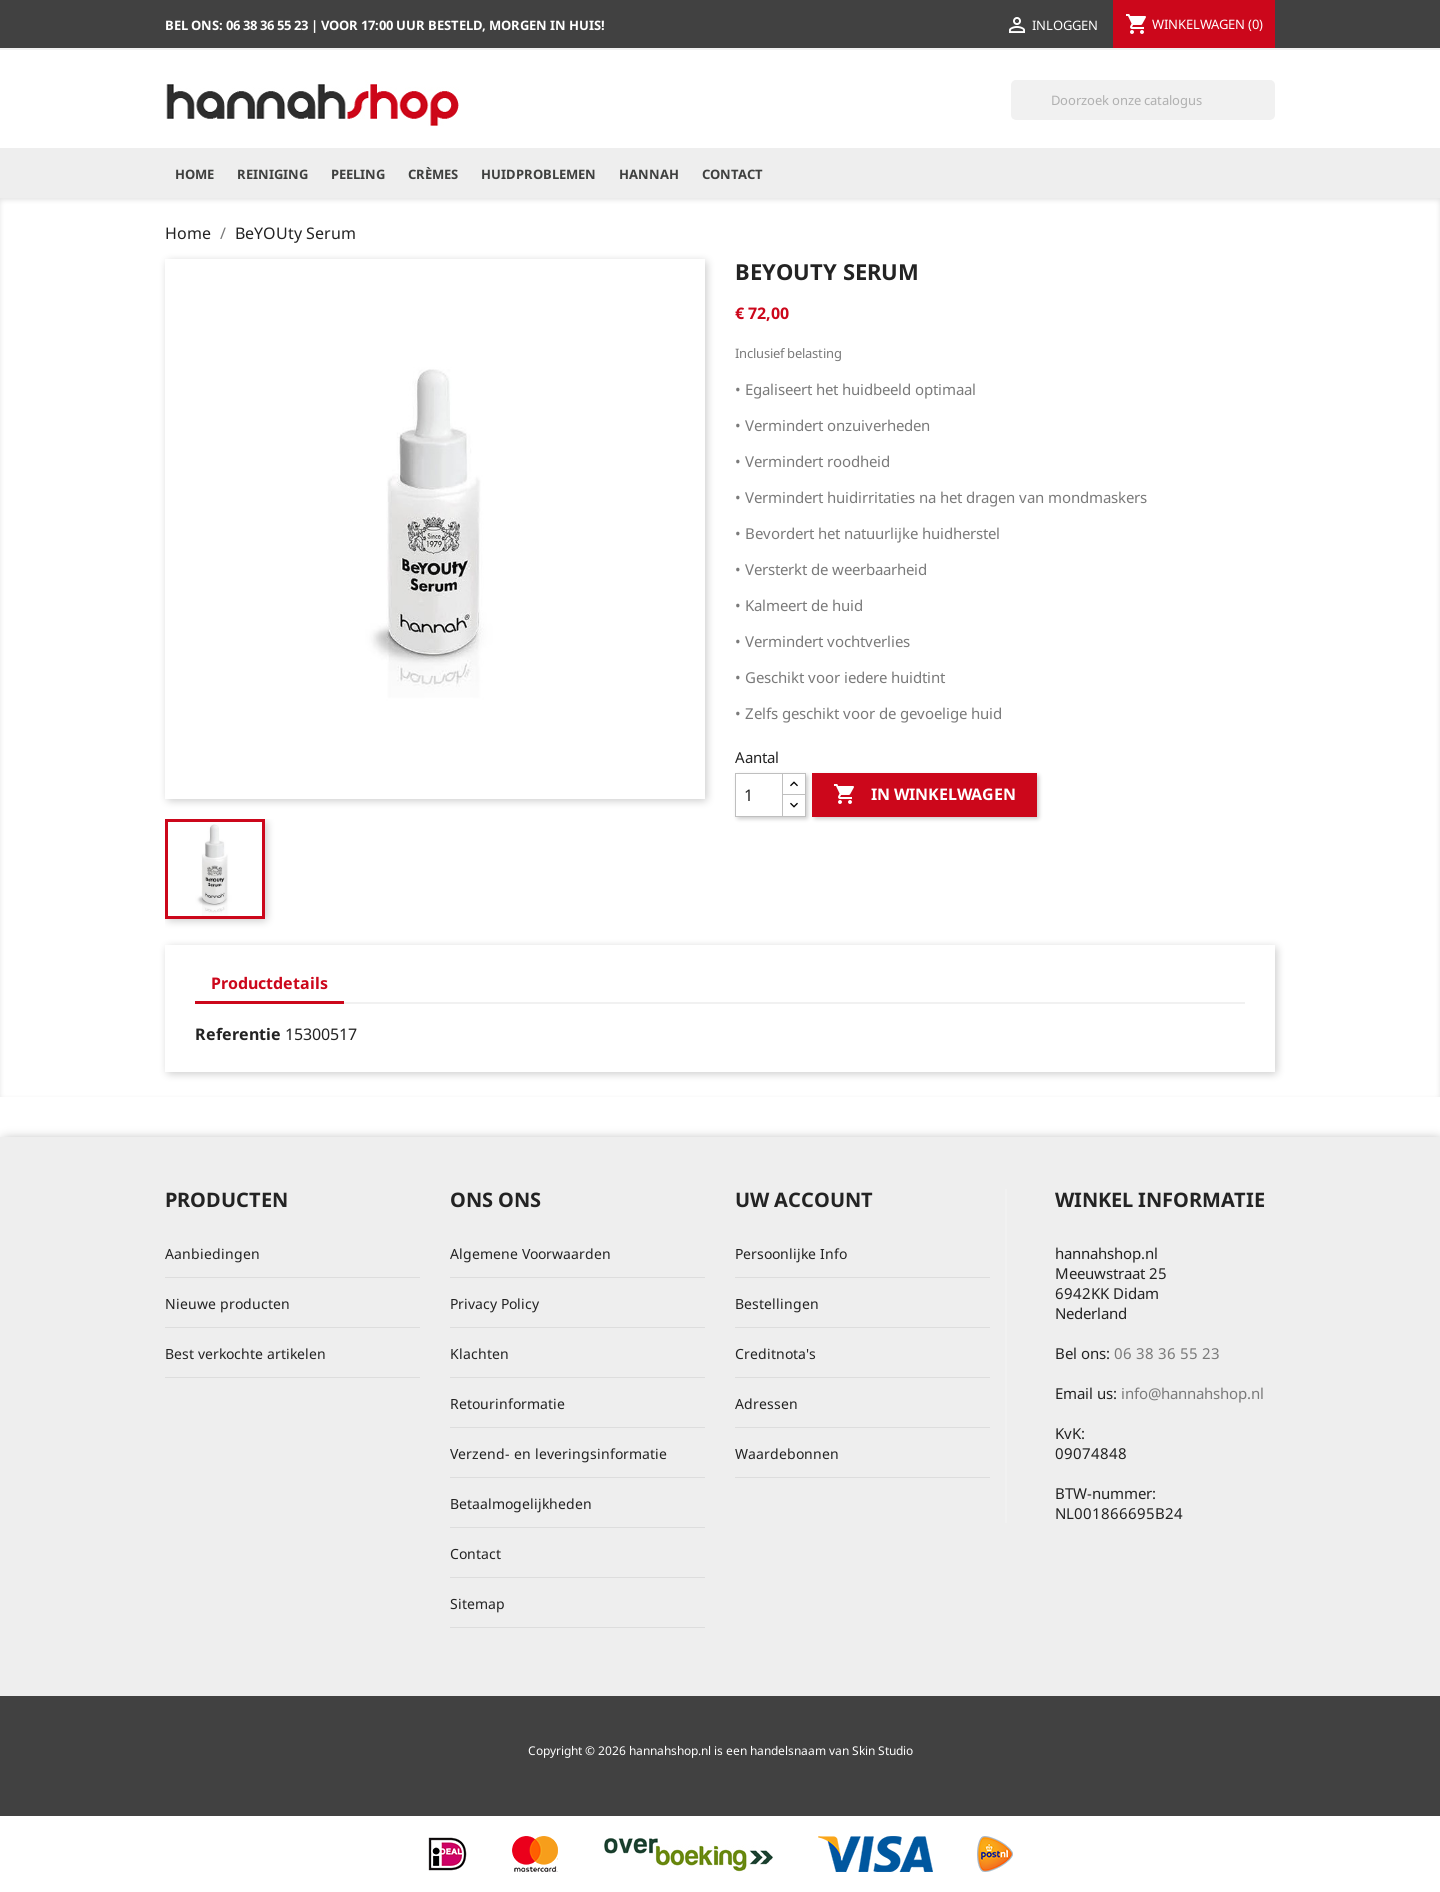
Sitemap (477, 1603)
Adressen (766, 1403)
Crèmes (433, 174)
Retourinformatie (507, 1403)
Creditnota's (775, 1353)
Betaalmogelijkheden (521, 1503)
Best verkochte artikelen (245, 1353)
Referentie (238, 1034)
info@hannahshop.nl (1192, 1393)
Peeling (358, 174)
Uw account (804, 1199)
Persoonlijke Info (791, 1253)
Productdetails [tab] (269, 983)
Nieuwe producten (227, 1303)
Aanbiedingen (212, 1253)
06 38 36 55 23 (1167, 1353)
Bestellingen (777, 1303)
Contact (732, 174)
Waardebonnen (787, 1453)
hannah (649, 174)
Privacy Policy (494, 1303)
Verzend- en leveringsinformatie (558, 1453)
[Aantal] (759, 795)
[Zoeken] (1143, 100)
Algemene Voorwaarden (530, 1253)
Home (194, 174)
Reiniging (272, 174)
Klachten (479, 1353)
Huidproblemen (538, 174)
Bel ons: (238, 25)
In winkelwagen (924, 795)
